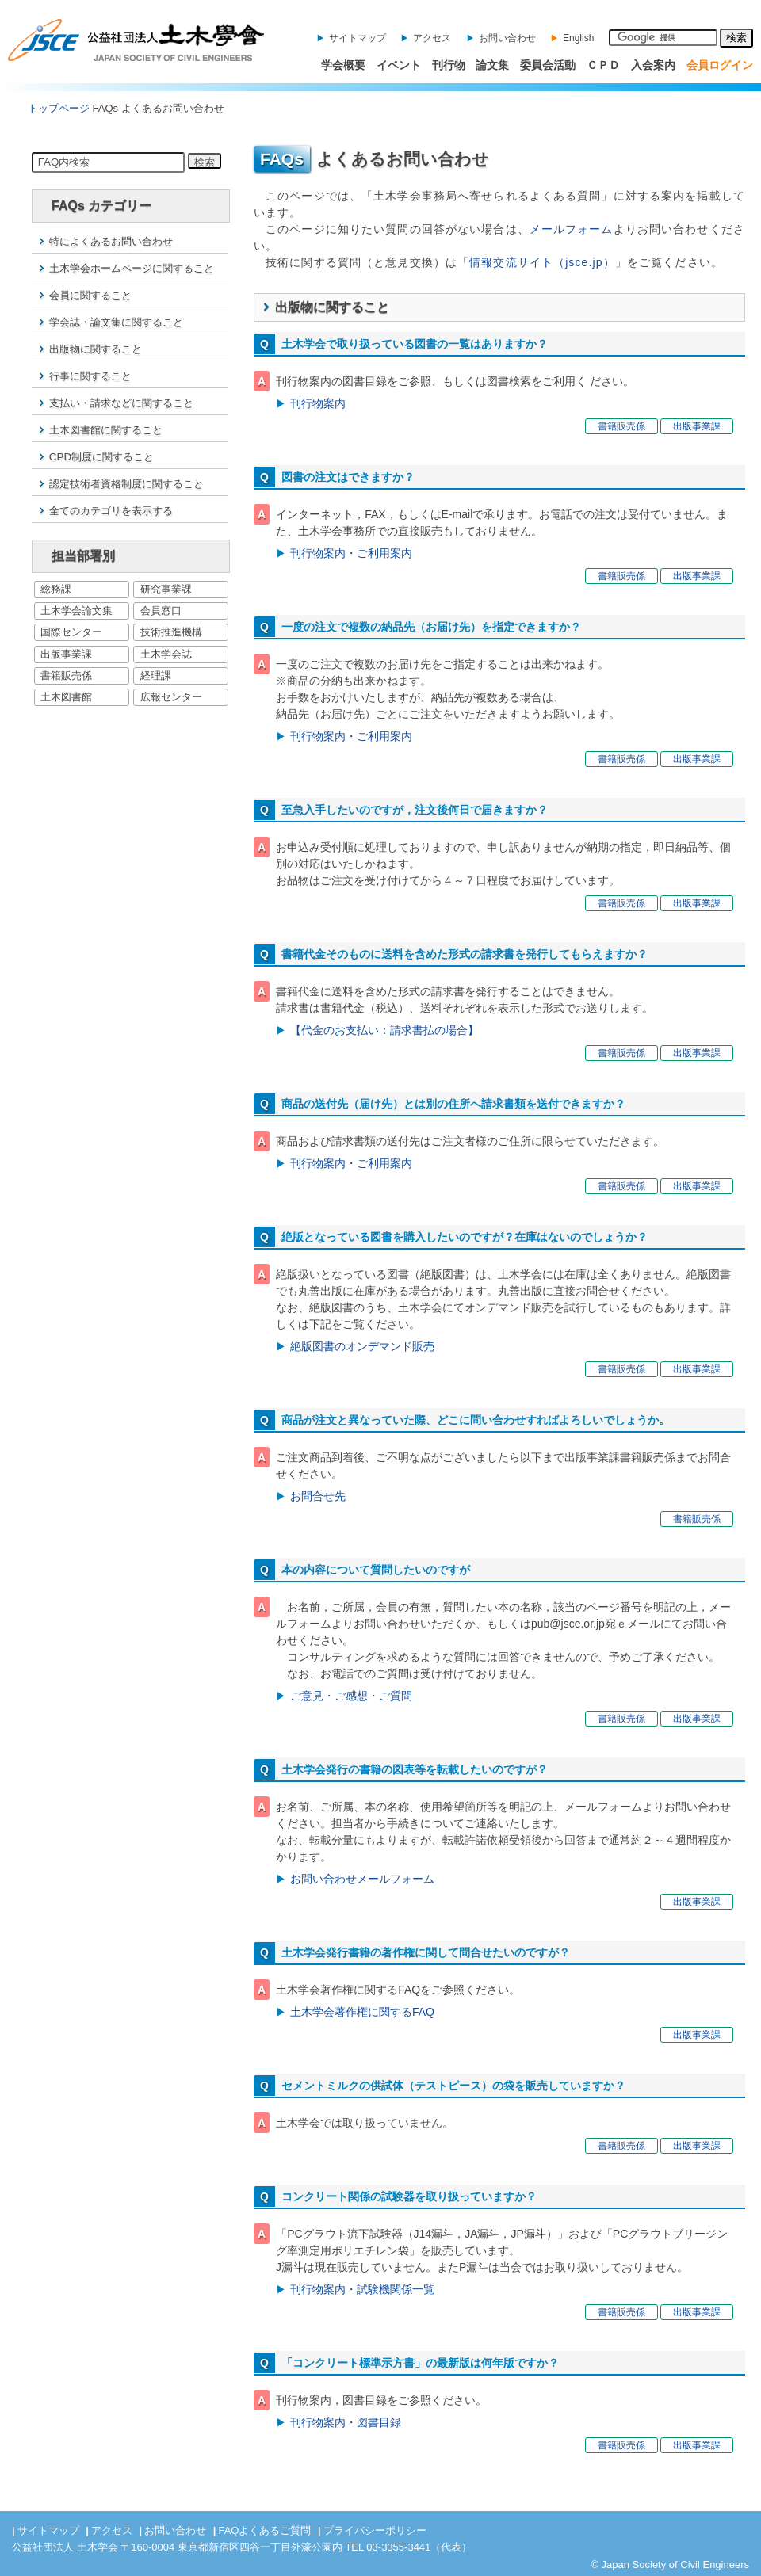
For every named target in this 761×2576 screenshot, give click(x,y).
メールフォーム (572, 229)
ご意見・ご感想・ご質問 (351, 1695)
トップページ (59, 108)
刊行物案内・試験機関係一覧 (362, 2289)
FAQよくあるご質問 (264, 2530)
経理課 (155, 675)
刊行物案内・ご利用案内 (351, 553)
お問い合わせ (507, 38)
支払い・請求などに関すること (121, 403)
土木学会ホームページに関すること (131, 268)
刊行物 (448, 65)
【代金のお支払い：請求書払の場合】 (384, 1030)
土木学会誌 (166, 654)
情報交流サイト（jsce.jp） (542, 262)
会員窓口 (161, 610)
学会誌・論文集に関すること (116, 322)
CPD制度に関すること (101, 457)
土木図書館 (66, 697)
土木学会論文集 (76, 610)
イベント (399, 65)
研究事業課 (166, 589)
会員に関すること (90, 295)
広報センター (171, 697)
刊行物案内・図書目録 (345, 2422)
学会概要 (343, 65)
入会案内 (653, 65)
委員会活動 (548, 65)
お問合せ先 (318, 1496)
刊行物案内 (318, 403)
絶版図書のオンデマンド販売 (362, 1346)
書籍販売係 (66, 675)
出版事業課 (66, 654)
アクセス (432, 38)
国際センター (71, 632)
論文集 (492, 65)
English (578, 38)
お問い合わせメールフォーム (362, 1878)
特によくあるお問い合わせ (111, 241)
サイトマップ (357, 38)
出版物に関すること (95, 349)
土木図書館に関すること (106, 430)
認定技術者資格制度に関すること (126, 484)
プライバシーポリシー (374, 2530)
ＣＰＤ (603, 65)
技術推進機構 (171, 632)
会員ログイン (719, 65)
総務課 (55, 589)
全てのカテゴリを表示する (111, 511)
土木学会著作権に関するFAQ (362, 2011)
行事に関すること (90, 376)
